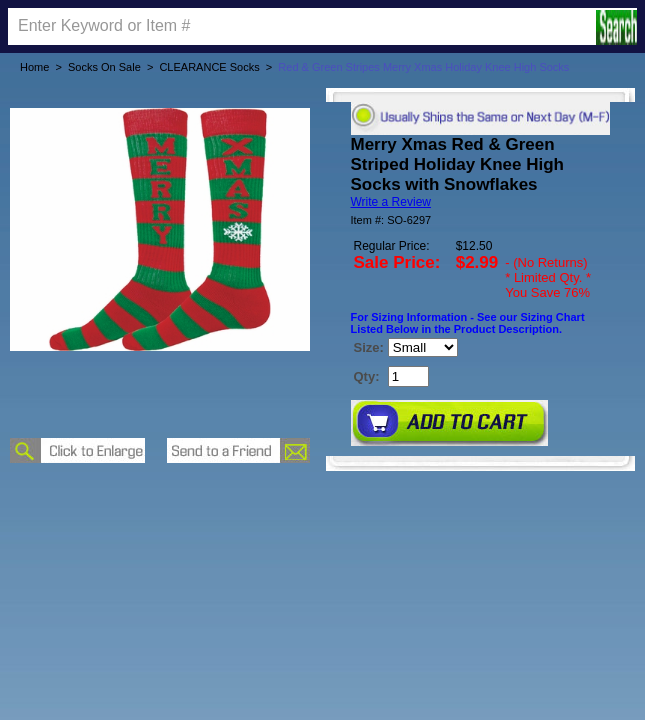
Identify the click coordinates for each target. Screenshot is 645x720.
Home (34, 67)
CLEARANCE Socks (209, 67)
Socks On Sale (104, 67)
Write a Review (391, 202)
